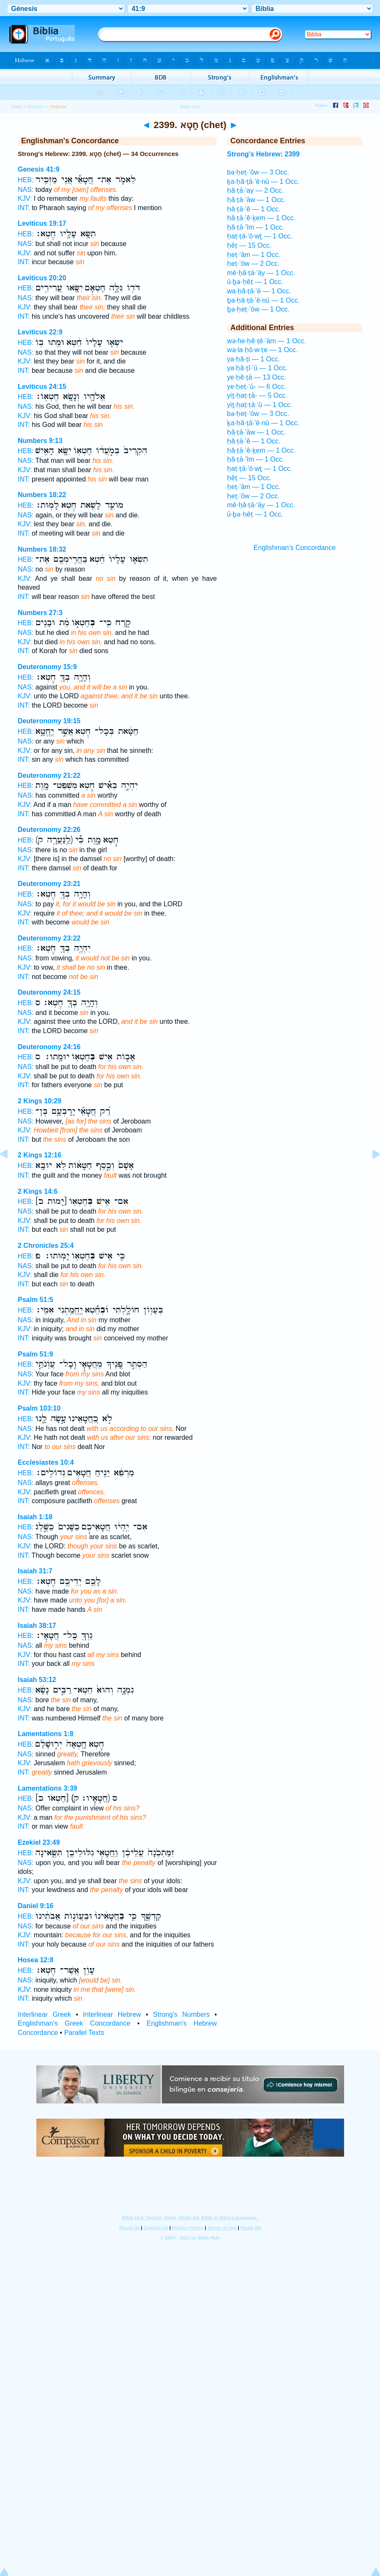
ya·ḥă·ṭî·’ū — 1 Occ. (257, 368)
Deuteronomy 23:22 (49, 938)
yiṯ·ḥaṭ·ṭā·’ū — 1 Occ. (259, 404)
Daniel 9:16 (35, 1905)
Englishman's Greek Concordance (74, 2023)
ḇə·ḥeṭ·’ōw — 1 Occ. (258, 309)
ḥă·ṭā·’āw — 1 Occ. (256, 199)
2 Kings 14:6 (37, 1191)
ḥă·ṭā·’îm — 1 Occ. (255, 227)
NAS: (25, 189)
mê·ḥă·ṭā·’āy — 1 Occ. (261, 272)
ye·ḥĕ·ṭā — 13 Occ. (256, 377)
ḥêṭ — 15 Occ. (249, 245)
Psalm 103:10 (39, 1408)
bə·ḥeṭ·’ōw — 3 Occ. (258, 172)
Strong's (36, 106)
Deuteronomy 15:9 (47, 666)
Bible (16, 106)
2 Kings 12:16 (39, 1155)
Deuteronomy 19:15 (49, 721)
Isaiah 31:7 (35, 1571)
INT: (24, 207)
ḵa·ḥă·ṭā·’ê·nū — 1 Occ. (263, 181)
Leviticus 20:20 (42, 278)
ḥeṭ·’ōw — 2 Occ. (253, 263)
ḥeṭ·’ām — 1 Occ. (253, 254)
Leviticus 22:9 (40, 332)
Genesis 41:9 (39, 169)
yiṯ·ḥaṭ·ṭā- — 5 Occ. (257, 395)
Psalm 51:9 (35, 1354)
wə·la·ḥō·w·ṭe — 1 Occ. (262, 349)
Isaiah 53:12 (37, 1679)
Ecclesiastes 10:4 (46, 1462)
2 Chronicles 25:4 (46, 1245)
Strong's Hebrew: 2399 (263, 154)
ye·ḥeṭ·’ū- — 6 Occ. (256, 386)
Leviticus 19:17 (42, 223)
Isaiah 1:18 (35, 1516)
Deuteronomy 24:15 (49, 992)
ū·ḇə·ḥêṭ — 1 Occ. (255, 281)
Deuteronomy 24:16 (49, 1046)
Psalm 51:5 (35, 1299)
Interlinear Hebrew (112, 2014)
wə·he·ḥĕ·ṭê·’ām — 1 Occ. (266, 341)
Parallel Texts (84, 2032)
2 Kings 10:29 (39, 1101)
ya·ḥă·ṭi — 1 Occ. (253, 359)
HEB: (25, 179)
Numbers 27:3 (40, 612)
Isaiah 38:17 (37, 1625)
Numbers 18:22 (42, 494)
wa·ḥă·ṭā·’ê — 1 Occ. (259, 291)
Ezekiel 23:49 (39, 1842)
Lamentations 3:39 (47, 1788)
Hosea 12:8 (36, 1959)
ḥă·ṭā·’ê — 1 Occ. (253, 209)
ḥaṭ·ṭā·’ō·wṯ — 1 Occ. (259, 236)
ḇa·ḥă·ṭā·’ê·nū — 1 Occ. (263, 300)
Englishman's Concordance (295, 547)
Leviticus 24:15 (42, 386)
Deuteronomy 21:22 (49, 775)
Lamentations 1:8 (46, 1733)
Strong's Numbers (181, 2014)
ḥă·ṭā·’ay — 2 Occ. (255, 190)
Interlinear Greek (44, 2014)
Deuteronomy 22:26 (49, 829)
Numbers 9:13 (40, 440)
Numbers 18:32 (42, 549)
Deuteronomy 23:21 (49, 883)
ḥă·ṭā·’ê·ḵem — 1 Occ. (261, 218)
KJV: (25, 198)
